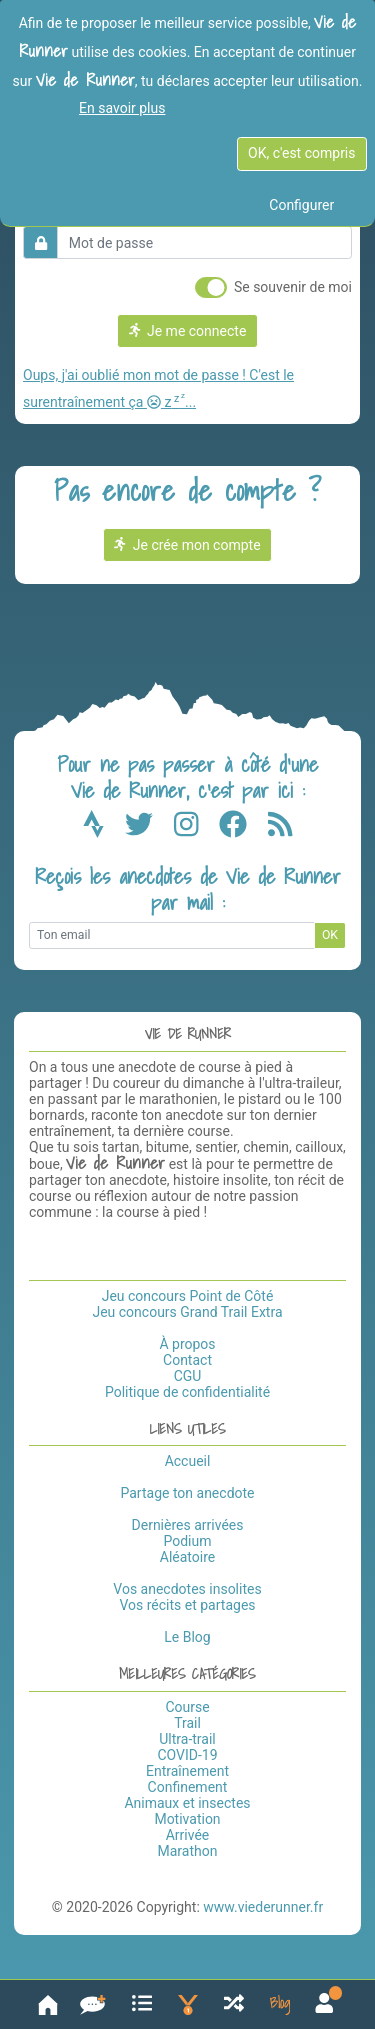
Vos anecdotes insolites (187, 1589)
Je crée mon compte (187, 545)
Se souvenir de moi (293, 287)
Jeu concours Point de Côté (188, 1296)
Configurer (301, 205)
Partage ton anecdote (187, 1493)
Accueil (188, 1461)
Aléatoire (187, 1557)
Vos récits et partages (187, 1605)
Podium (187, 1541)
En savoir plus (122, 108)
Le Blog (187, 1637)
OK (330, 935)
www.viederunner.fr (263, 1907)
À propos (187, 1344)
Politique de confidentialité (187, 1392)
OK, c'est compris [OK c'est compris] (301, 153)
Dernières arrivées (188, 1525)
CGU (188, 1376)
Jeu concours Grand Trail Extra (187, 1312)
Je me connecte (188, 331)
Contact (187, 1360)
